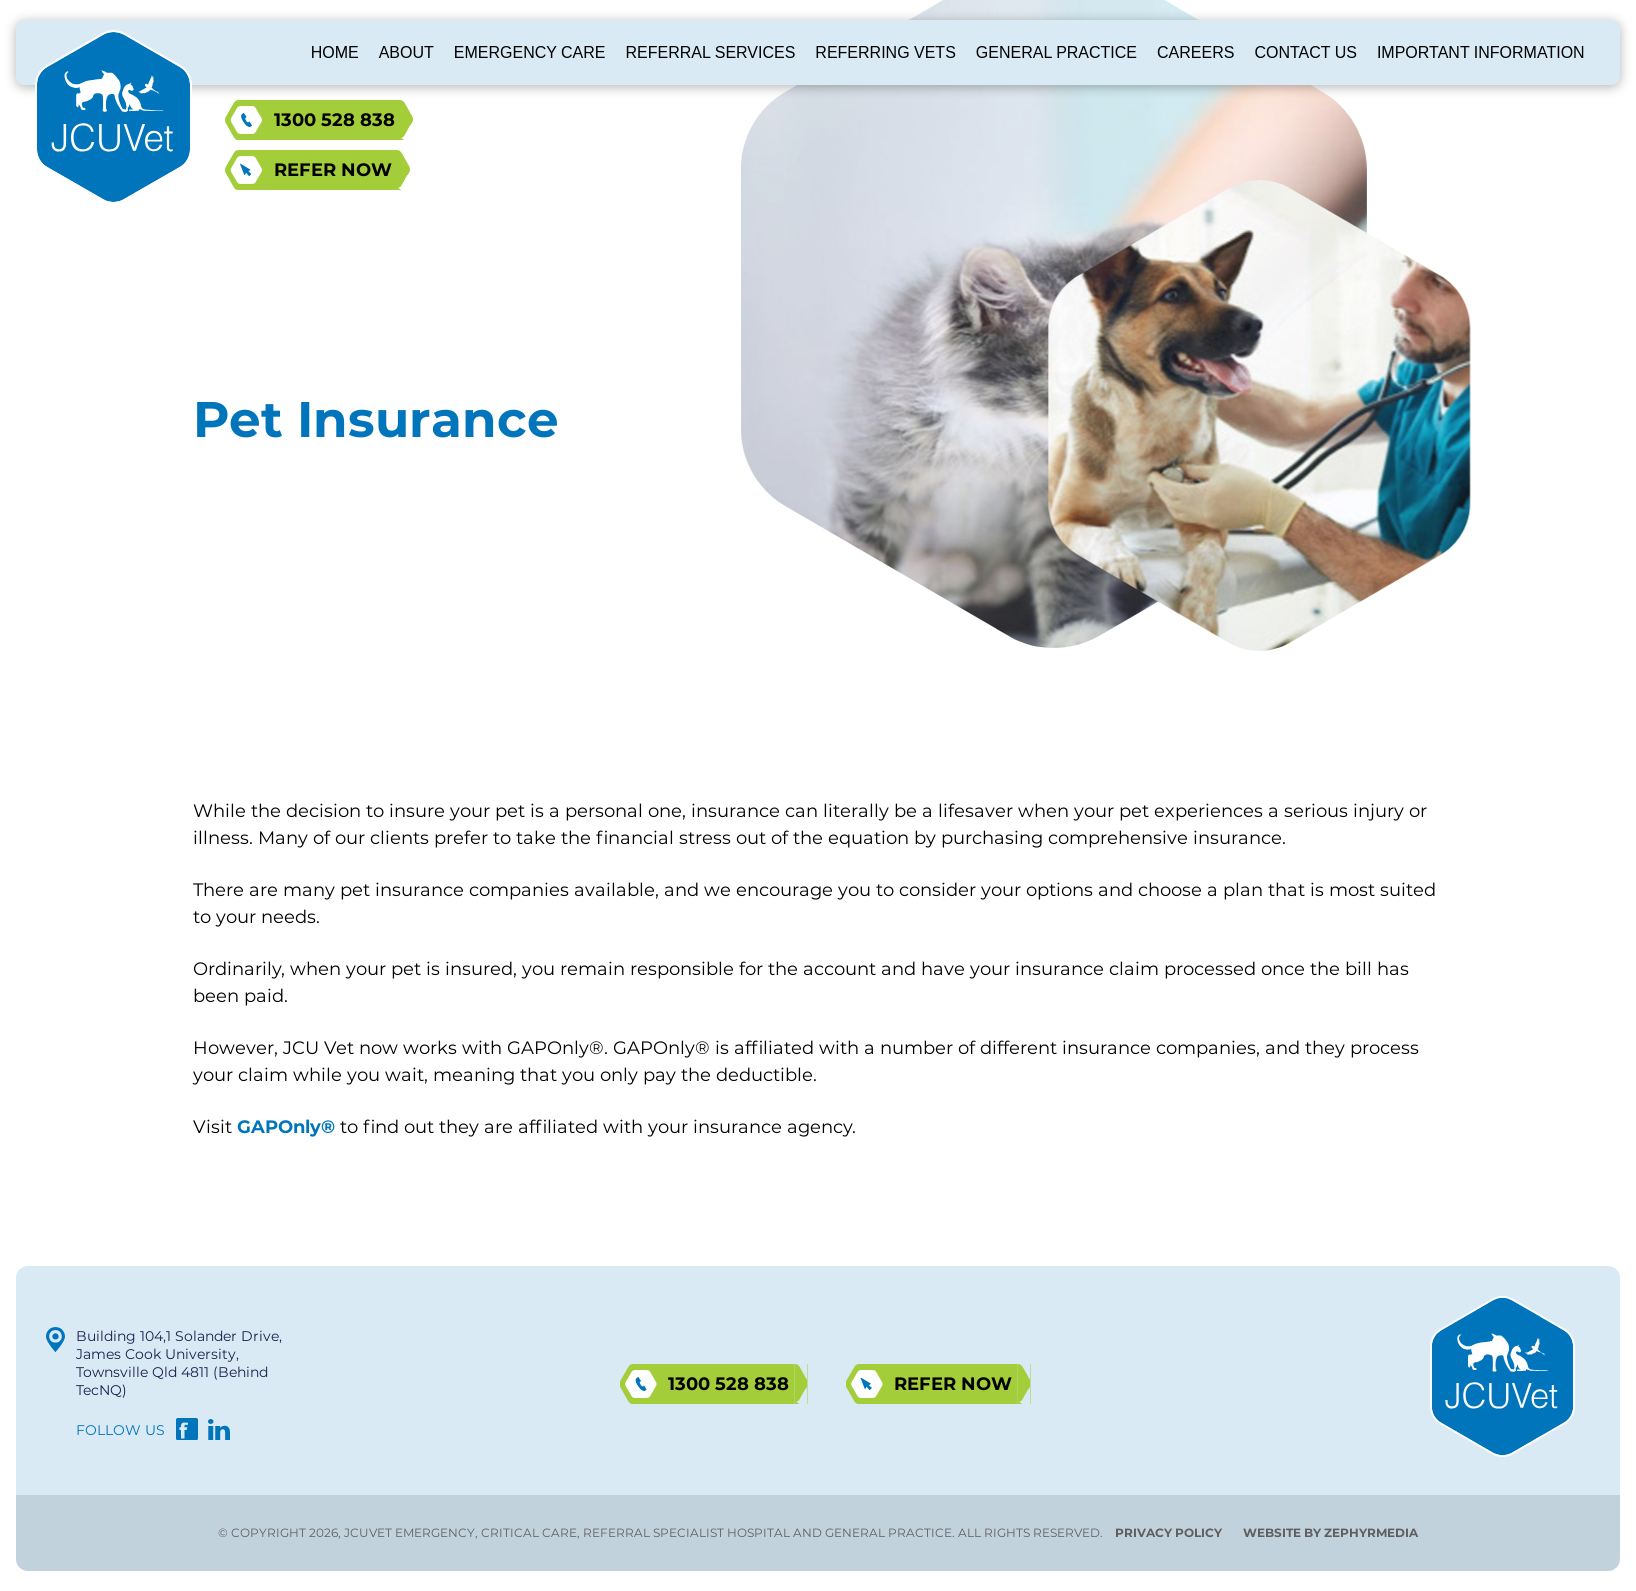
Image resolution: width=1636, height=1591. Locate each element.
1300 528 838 (334, 120)
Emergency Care (530, 52)
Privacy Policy (1168, 1532)
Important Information (1481, 52)
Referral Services (711, 52)
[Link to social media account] (187, 1434)
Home (335, 52)
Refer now (333, 170)
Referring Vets (885, 52)
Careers (1195, 52)
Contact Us (1305, 52)
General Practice (1056, 52)
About (406, 52)
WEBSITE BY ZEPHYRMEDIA (1330, 1532)
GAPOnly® (286, 1127)
